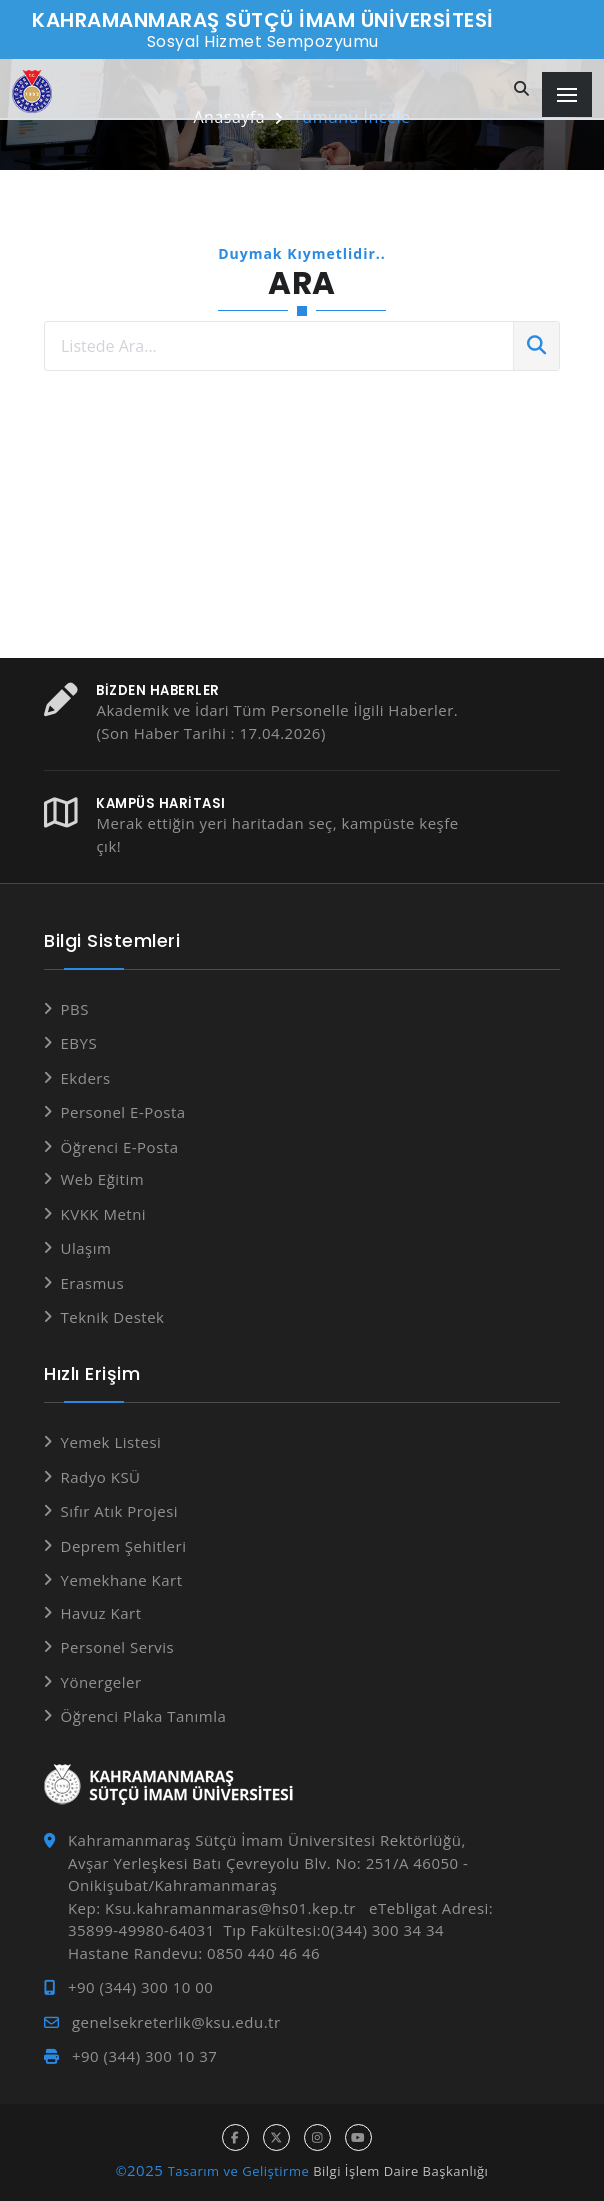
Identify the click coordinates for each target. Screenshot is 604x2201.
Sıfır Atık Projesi (120, 1511)
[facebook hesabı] (235, 2137)
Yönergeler (101, 1682)
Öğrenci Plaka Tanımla (144, 1716)
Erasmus (93, 1283)
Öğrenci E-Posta (120, 1147)
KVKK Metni (104, 1214)
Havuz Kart (101, 1613)
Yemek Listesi (111, 1442)
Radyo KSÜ (101, 1477)
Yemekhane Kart (122, 1580)
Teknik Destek (113, 1317)
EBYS (79, 1043)
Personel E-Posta (123, 1112)
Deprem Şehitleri (124, 1546)
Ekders (86, 1078)
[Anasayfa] (32, 91)
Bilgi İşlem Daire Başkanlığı (400, 2171)
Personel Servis (118, 1647)
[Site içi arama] (522, 89)
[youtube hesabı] (358, 2137)
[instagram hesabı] (317, 2137)
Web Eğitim (103, 1179)
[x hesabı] (276, 2137)
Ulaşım (86, 1248)
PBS (75, 1009)
